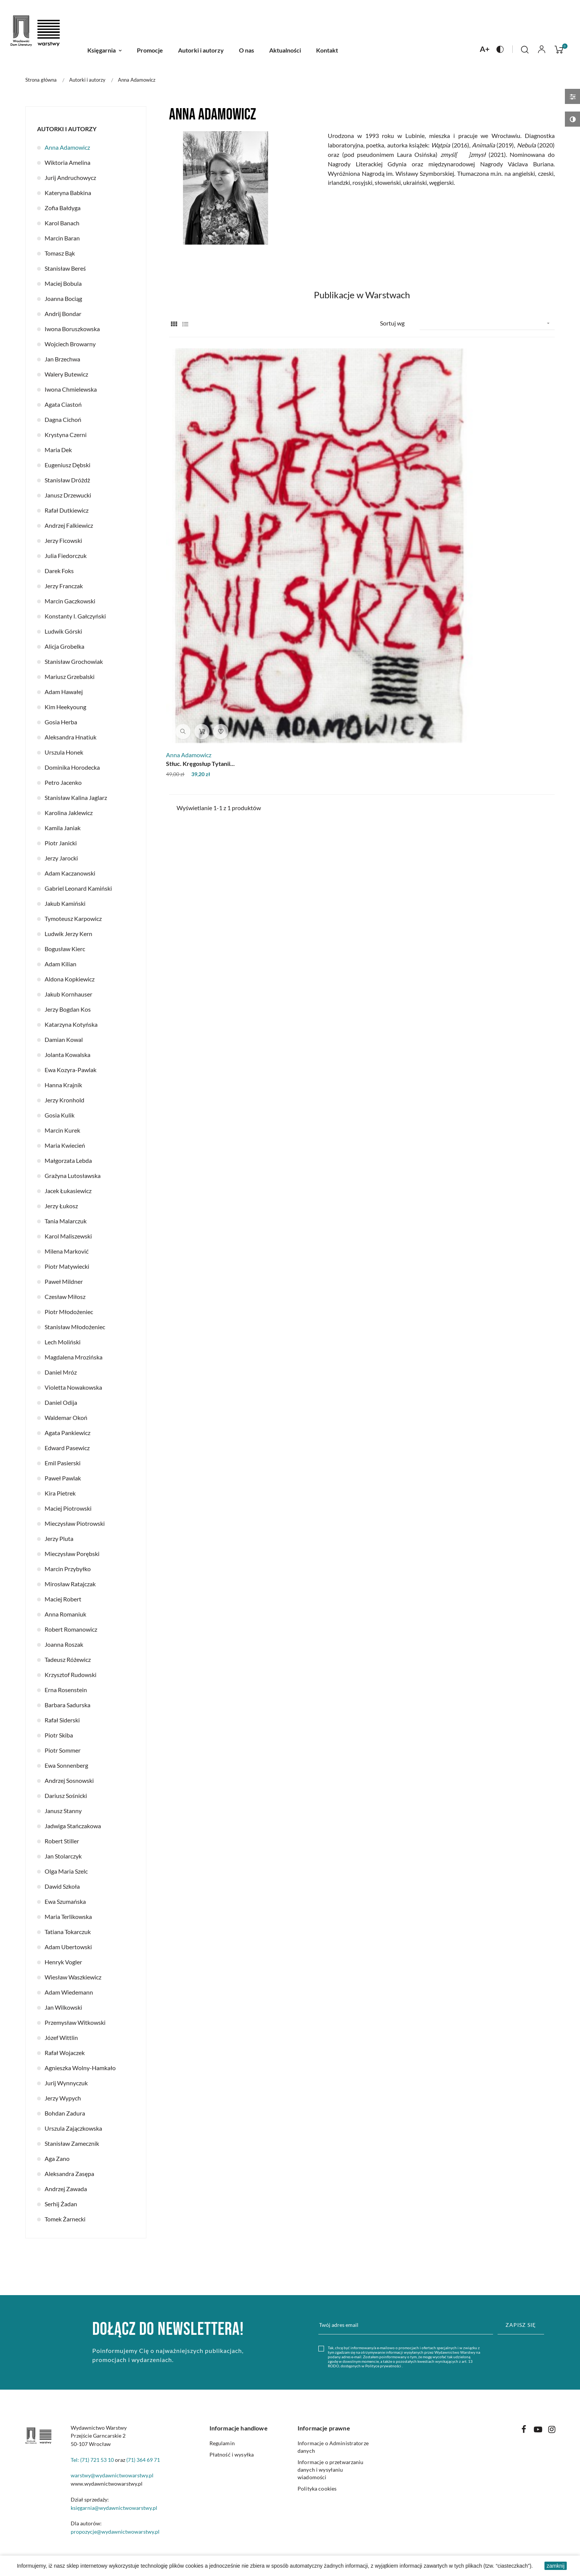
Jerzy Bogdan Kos (68, 1009)
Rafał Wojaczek (65, 2052)
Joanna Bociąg (63, 298)
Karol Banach (62, 222)
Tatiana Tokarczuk (68, 1931)
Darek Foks (59, 570)
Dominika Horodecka (72, 767)
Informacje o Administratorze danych (333, 2447)
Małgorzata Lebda (68, 1160)
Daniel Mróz (61, 1372)
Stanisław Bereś (65, 268)
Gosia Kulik (59, 1115)
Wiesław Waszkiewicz (73, 1977)
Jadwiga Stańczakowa (73, 1825)
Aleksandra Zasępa (69, 2173)
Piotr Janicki (61, 842)
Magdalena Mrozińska (73, 1357)
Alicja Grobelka (64, 646)
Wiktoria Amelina (67, 162)
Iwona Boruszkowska (72, 328)
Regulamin (222, 2443)
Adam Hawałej (64, 691)
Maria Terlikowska (68, 1916)
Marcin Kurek (62, 1130)
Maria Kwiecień (65, 1145)
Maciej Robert (63, 1599)
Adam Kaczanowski (70, 873)
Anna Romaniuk (65, 1614)
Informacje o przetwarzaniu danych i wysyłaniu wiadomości (331, 2469)
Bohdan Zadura (65, 2113)
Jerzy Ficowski (63, 540)
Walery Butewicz (66, 374)
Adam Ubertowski (68, 1946)
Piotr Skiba (59, 1735)
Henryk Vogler (63, 1961)
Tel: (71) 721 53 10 (92, 2460)
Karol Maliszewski (68, 1236)
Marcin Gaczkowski (70, 600)
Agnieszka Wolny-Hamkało (80, 2067)
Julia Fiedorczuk (66, 555)
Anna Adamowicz (67, 147)
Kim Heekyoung (65, 706)
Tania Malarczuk (66, 1220)
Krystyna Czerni (66, 434)
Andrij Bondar (63, 313)
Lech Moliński (63, 1341)
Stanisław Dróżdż (67, 480)
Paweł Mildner (64, 1281)
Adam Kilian (60, 963)
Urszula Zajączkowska (73, 2128)
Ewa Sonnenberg (66, 1765)
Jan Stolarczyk (63, 1856)
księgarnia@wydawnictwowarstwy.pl (114, 2508)
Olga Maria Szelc (66, 1871)
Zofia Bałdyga (63, 207)
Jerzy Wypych (63, 2098)
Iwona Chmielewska (71, 389)
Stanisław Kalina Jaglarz (76, 797)
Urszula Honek (64, 752)
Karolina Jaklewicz (69, 812)
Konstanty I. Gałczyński (75, 616)
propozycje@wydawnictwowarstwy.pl (115, 2531)
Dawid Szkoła (62, 1886)
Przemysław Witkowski (75, 2022)
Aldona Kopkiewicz (70, 979)
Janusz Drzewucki (68, 495)
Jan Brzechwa (62, 359)
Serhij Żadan (61, 2203)
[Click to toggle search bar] (525, 49)
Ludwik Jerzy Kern (68, 933)
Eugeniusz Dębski (67, 464)
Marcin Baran (62, 238)
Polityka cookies (317, 2488)
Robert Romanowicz (71, 1629)
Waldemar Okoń (66, 1417)
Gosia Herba (61, 721)
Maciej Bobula (63, 283)
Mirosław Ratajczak (70, 1583)
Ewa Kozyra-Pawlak (70, 1069)
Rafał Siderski (62, 1720)
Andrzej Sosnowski (69, 1780)
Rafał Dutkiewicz (66, 510)
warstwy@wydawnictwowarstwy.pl (112, 2475)
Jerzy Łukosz (61, 1205)
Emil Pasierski (63, 1462)
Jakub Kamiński (65, 903)
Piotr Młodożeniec (69, 1311)
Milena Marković (66, 1251)
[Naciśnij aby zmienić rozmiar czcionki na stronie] (484, 48)
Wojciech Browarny (70, 343)
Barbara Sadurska (67, 1704)
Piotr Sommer (63, 1750)
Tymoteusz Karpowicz (73, 918)
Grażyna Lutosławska (73, 1175)
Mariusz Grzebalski (70, 676)
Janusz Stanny (63, 1810)
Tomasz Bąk (60, 253)
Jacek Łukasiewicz (68, 1190)
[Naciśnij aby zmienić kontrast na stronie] (500, 48)
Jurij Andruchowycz (70, 177)
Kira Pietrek (60, 1493)
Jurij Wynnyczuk (66, 2082)
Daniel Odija (61, 1402)
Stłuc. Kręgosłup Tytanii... (203, 521)
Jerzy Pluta (59, 1538)
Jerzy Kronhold (64, 1100)
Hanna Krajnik (63, 1084)
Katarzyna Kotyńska (71, 1024)
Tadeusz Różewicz (68, 1659)
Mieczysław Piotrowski (75, 1523)
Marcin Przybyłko (68, 1568)
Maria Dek (58, 449)
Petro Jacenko (63, 782)
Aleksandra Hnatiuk (70, 737)
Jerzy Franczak (64, 585)
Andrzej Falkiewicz (69, 525)
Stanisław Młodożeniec (75, 1326)
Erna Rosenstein (66, 1689)
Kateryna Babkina (68, 192)
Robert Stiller (62, 1840)
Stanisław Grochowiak (74, 661)
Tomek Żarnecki (65, 2219)
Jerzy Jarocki (61, 858)
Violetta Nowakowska (73, 1387)
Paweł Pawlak (63, 1478)
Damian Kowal (64, 1039)
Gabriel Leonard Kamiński (78, 888)
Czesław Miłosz (65, 1296)
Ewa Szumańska (65, 1901)
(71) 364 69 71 (143, 2460)
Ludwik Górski (63, 631)
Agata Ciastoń (63, 404)
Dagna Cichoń (63, 419)
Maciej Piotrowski (68, 1508)
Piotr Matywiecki (67, 1266)
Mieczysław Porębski (72, 1553)
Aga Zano (57, 2158)
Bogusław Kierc (65, 948)
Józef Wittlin (61, 2037)
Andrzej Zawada (66, 2188)
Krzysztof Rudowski (70, 1674)
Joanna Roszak (64, 1644)
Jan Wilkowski (63, 2007)
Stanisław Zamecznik (72, 2143)
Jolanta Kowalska (67, 1054)
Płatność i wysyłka (231, 2454)
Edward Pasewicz (67, 1447)
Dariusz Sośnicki (66, 1795)
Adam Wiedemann (69, 1992)
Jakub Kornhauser (68, 994)
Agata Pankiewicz (67, 1432)
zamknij (555, 2566)
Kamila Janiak (63, 827)
